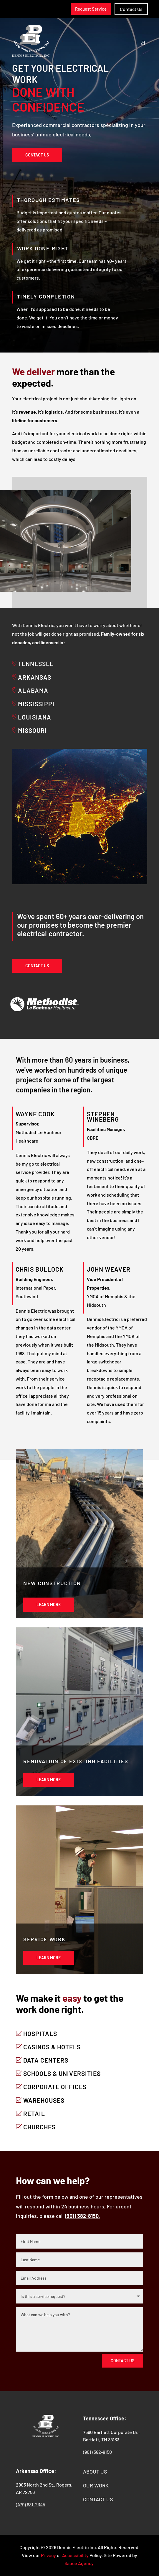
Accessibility (75, 2555)
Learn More (49, 1604)
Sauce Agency (78, 2563)
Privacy (48, 2555)
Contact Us (37, 154)
